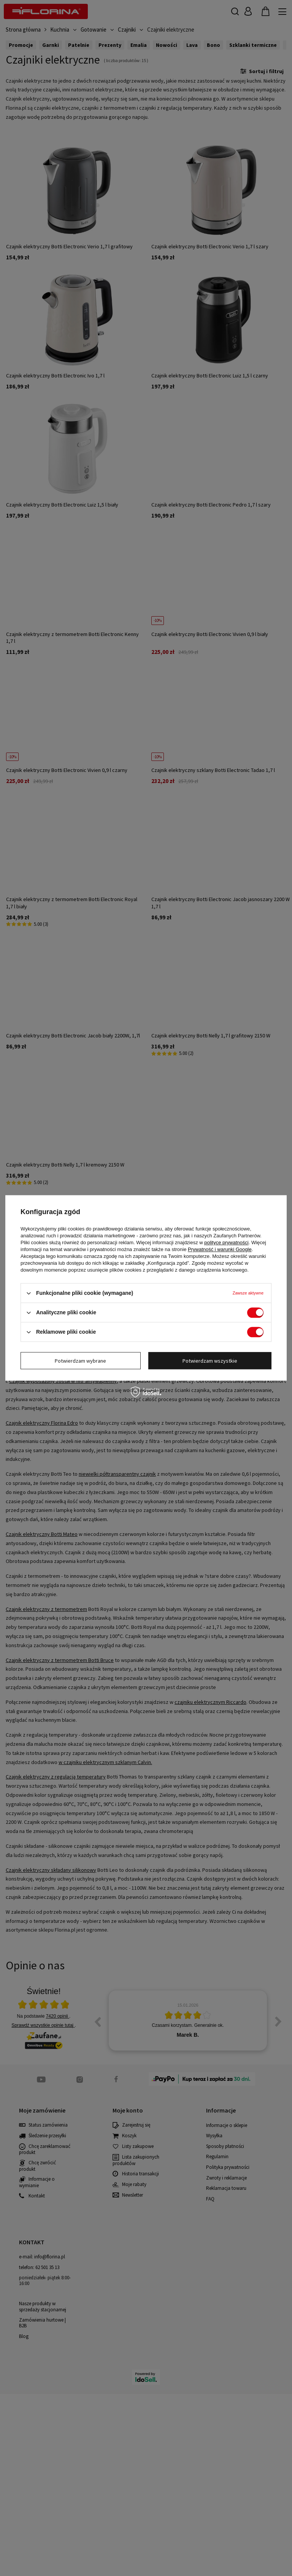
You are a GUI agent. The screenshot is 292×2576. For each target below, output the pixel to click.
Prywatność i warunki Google (220, 1249)
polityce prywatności (226, 1242)
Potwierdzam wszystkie (209, 1360)
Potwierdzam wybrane (80, 1360)
